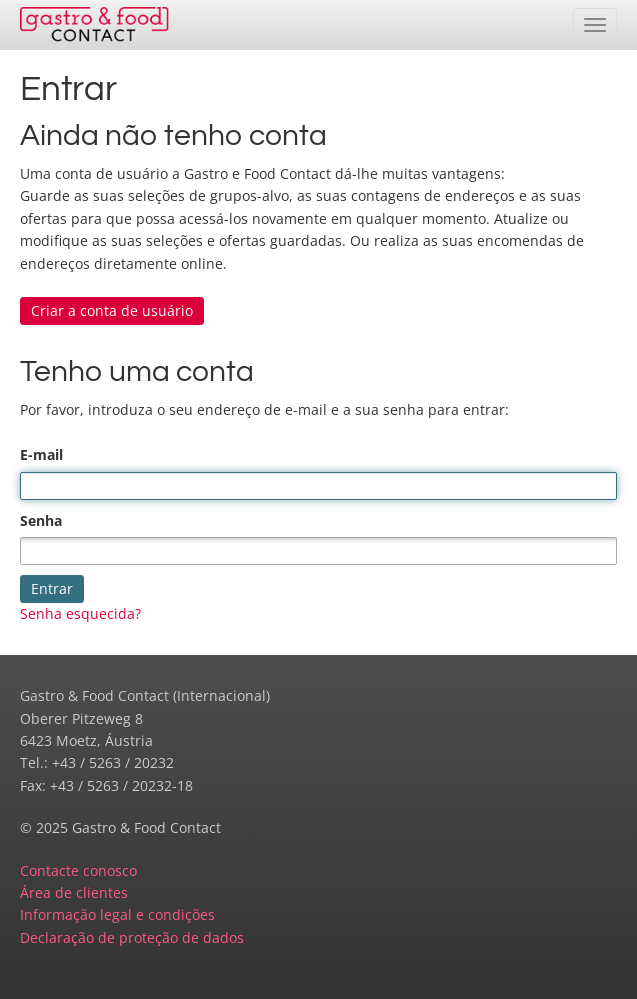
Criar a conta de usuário (112, 310)
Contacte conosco (78, 870)
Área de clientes (74, 892)
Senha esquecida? (80, 613)
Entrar (52, 588)
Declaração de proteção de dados (132, 937)
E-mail (41, 454)
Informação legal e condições (117, 914)
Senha (41, 520)
